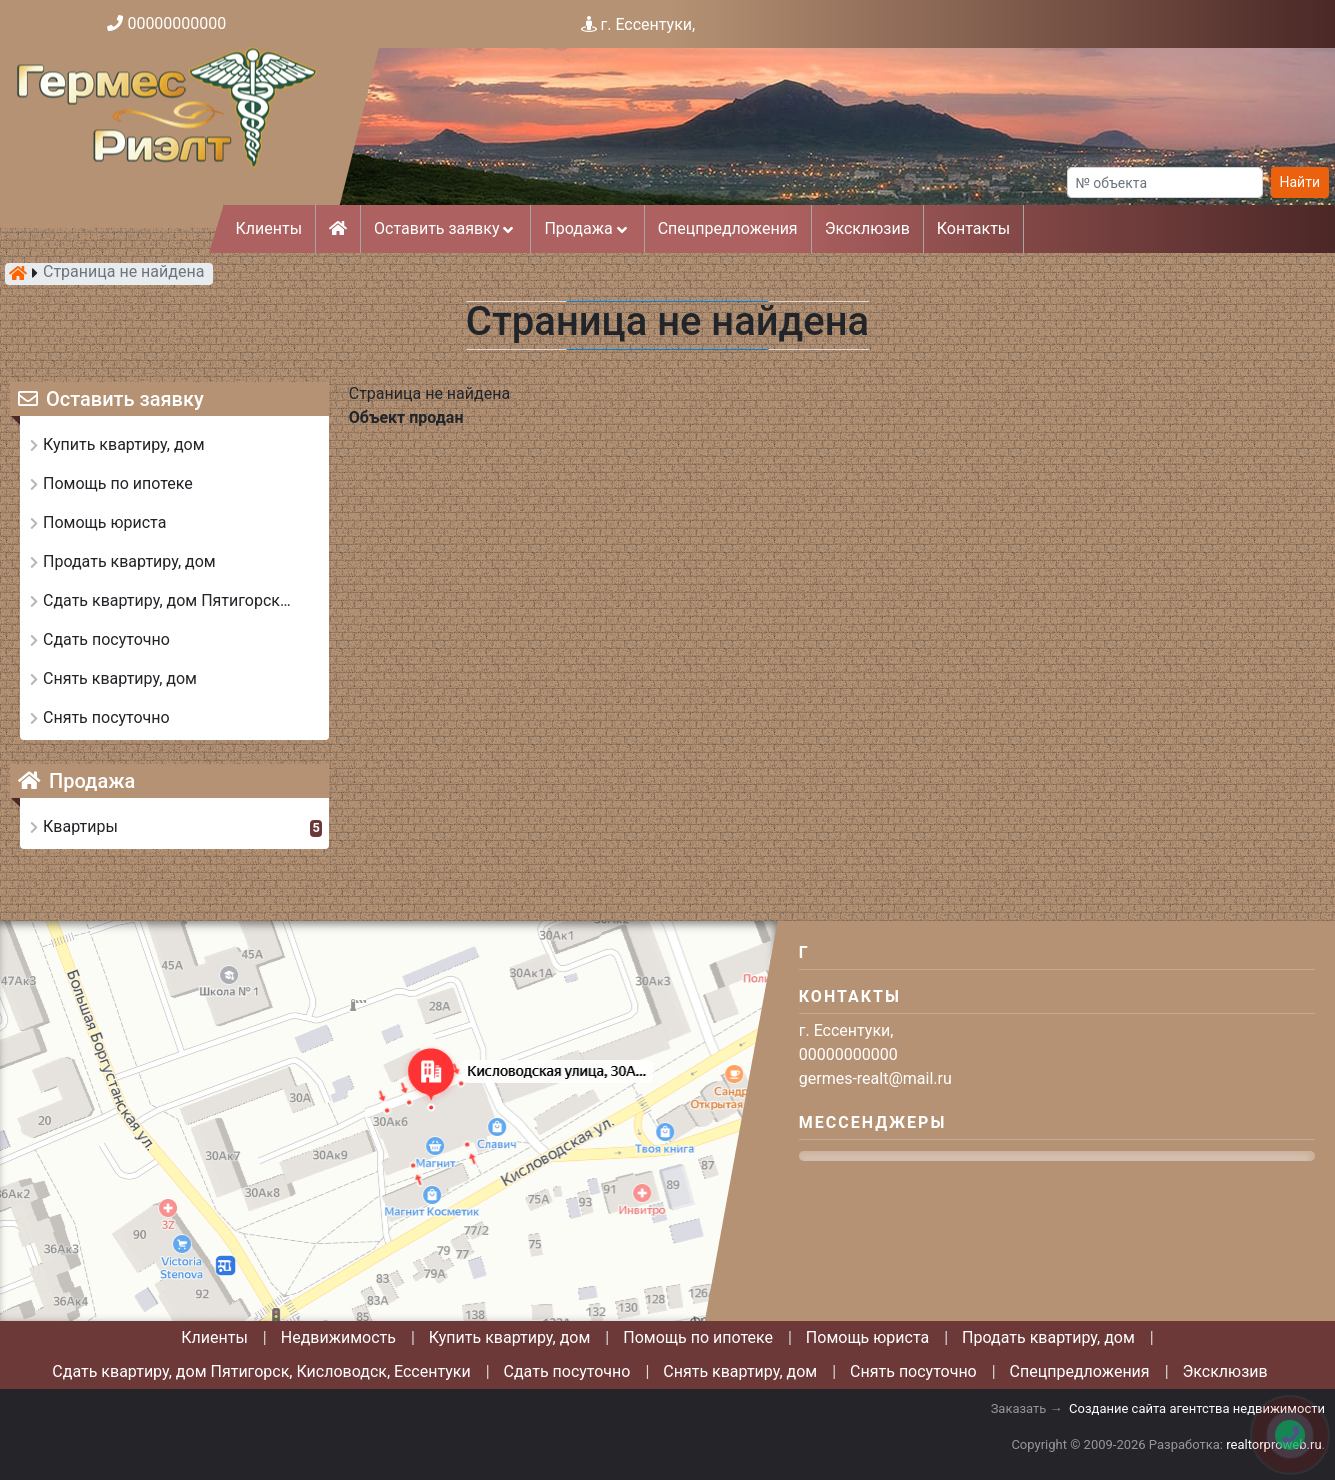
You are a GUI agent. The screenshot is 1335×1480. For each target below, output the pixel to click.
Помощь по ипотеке (698, 1337)
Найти (1300, 182)
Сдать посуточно (567, 1371)
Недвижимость (338, 1337)
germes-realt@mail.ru (875, 1078)
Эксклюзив (867, 228)
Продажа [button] (587, 228)
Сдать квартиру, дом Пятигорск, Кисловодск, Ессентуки (261, 1371)
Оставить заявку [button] (445, 228)
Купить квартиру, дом (510, 1337)
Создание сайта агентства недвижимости (1197, 1408)
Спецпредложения (728, 228)
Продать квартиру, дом (1048, 1337)
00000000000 (176, 23)
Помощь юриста (867, 1337)
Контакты (973, 228)
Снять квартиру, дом (740, 1371)
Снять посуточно (913, 1371)
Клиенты (269, 228)
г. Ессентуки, (648, 24)
